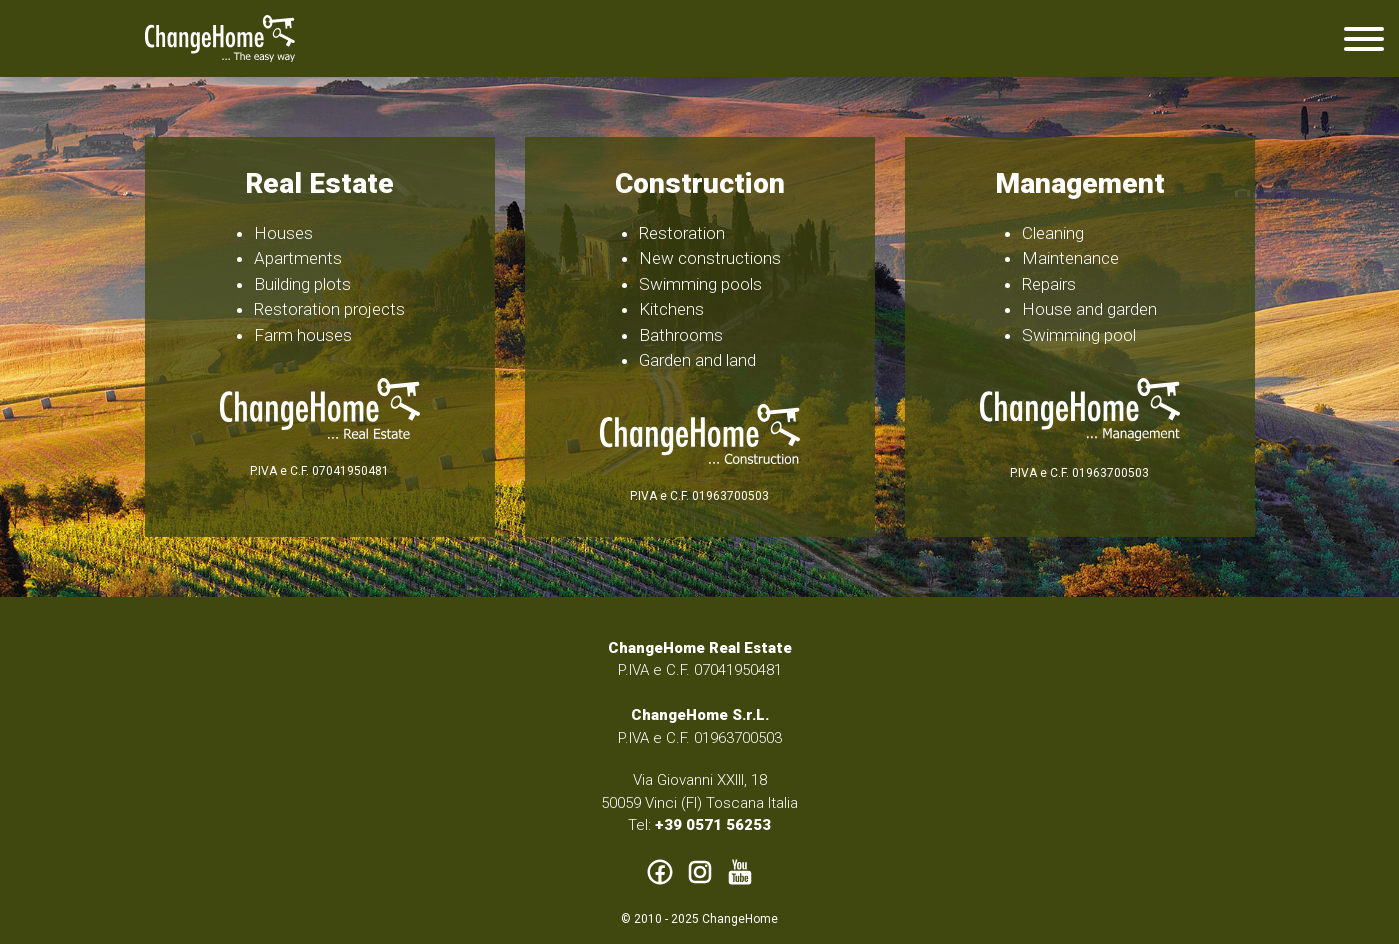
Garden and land (697, 360)
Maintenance (1070, 258)
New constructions (710, 258)
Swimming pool (1079, 335)
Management (1080, 183)
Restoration (682, 233)
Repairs (1049, 284)
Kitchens (671, 309)
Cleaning (1053, 233)
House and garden (1089, 309)
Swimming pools (700, 284)
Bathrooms (681, 335)
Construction (700, 183)
